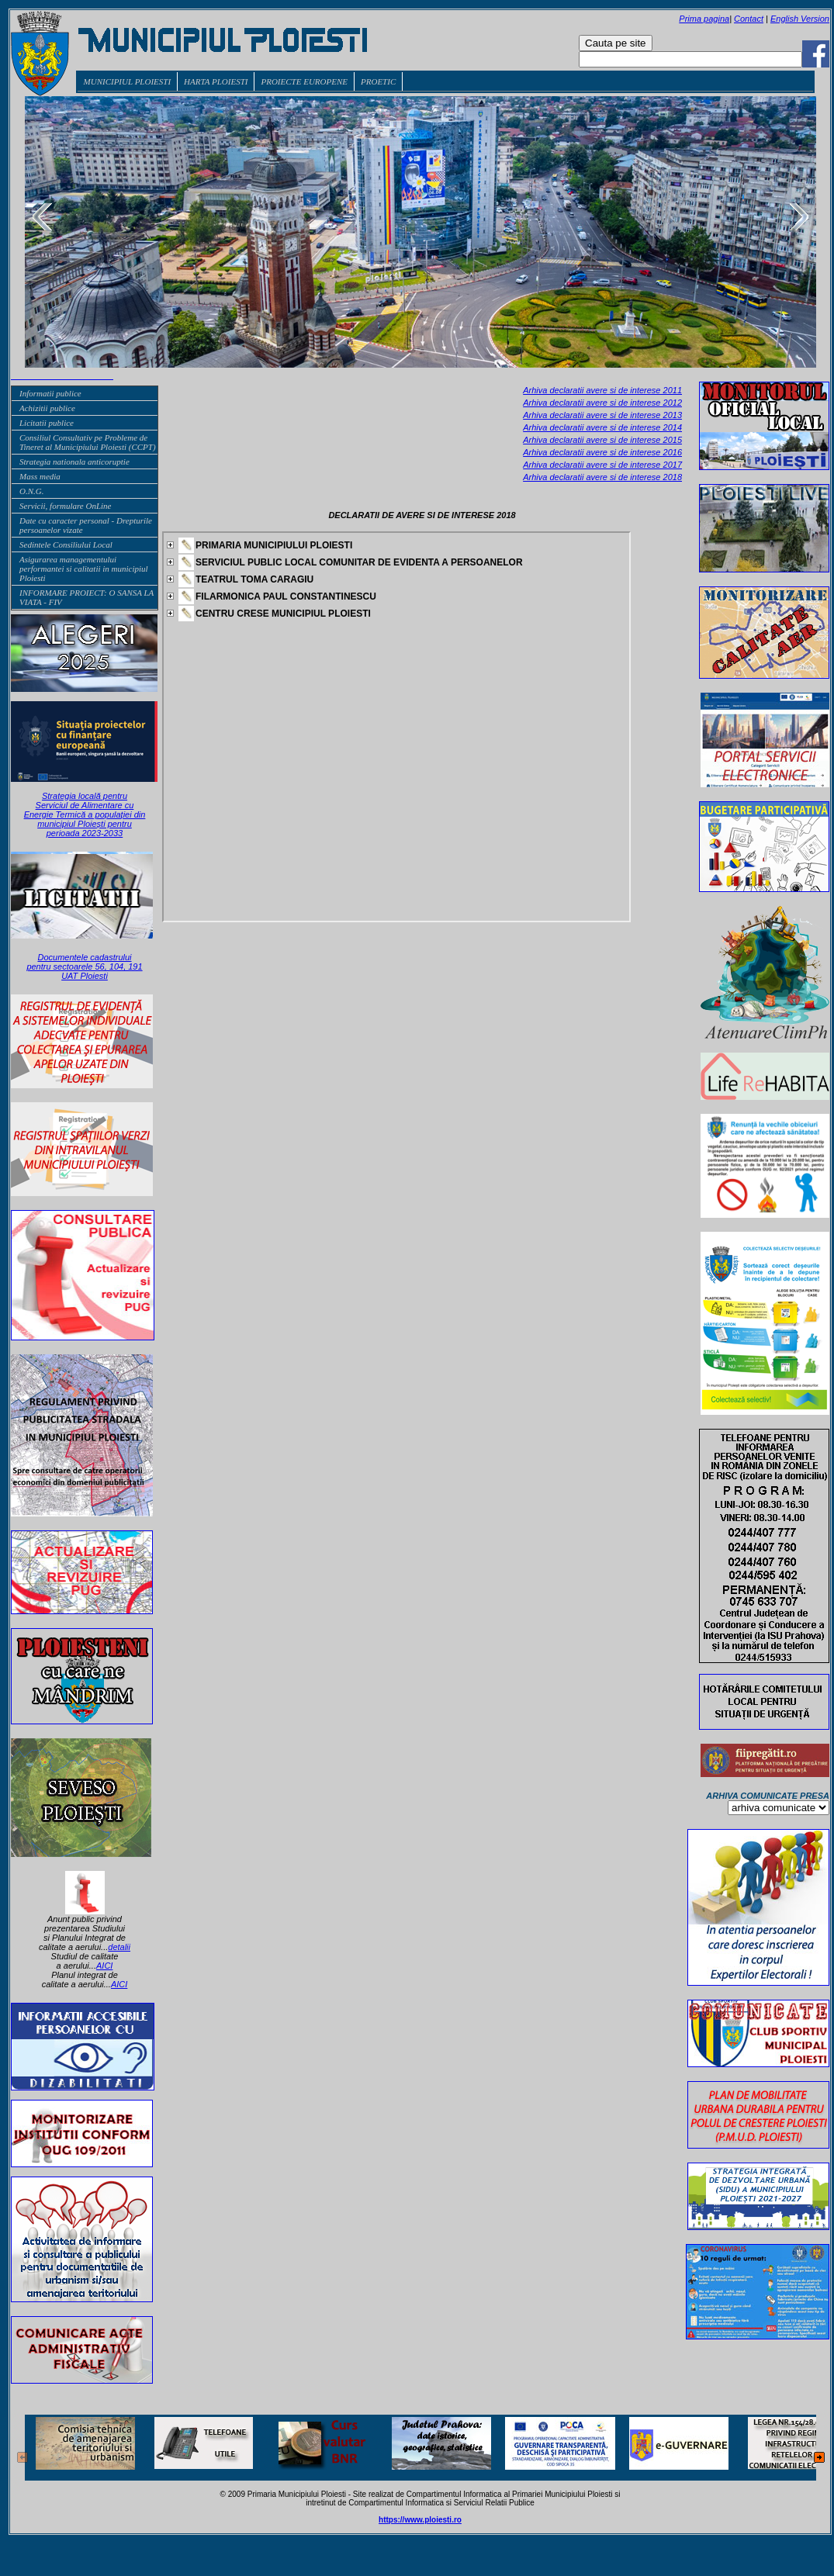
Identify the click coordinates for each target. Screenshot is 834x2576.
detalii (119, 1947)
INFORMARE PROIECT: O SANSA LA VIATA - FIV (86, 597)
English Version (799, 18)
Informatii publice (50, 393)
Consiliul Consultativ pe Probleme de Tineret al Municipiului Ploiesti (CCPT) (87, 442)
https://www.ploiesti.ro (420, 2519)
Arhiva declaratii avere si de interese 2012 (602, 402)
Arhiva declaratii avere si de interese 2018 (602, 477)
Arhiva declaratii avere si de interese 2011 (602, 390)
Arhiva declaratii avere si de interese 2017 (602, 464)
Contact (748, 18)
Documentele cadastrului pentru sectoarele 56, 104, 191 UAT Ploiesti (84, 966)
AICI (104, 1965)
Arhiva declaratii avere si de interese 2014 (602, 427)
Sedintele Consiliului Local (65, 544)
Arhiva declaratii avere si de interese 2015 (602, 439)
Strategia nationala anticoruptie (74, 461)
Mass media (40, 476)
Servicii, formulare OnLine (65, 505)
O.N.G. (31, 491)
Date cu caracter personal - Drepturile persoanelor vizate (85, 525)
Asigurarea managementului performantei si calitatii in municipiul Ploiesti (83, 569)
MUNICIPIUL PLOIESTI (127, 81)
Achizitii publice (47, 408)
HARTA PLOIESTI (215, 81)
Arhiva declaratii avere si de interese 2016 (602, 452)
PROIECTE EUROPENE (304, 81)
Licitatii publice (46, 422)
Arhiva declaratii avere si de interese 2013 (602, 415)
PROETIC (378, 81)
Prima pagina (704, 18)
